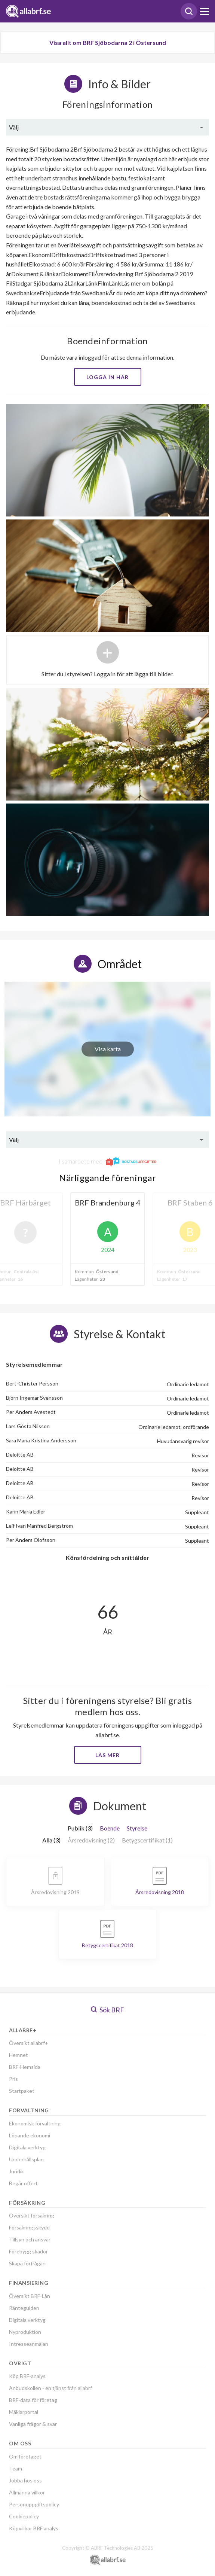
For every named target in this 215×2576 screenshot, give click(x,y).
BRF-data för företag (33, 2400)
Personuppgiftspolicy (34, 2504)
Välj (14, 127)
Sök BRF (107, 2010)
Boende (110, 1828)
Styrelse (137, 1828)
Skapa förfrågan (27, 2263)
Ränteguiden (24, 2308)
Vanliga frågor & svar (33, 2424)
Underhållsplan (26, 2159)
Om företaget (25, 2456)
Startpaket (21, 2091)
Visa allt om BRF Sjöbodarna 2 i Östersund (107, 42)
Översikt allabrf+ (28, 2043)
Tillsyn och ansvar (29, 2239)
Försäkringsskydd (29, 2227)
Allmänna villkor (27, 2492)
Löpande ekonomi (29, 2135)
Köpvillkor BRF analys (33, 2528)
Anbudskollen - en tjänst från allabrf (50, 2388)
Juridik (16, 2171)
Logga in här (107, 377)
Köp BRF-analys (27, 2376)
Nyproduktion (25, 2332)
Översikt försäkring (31, 2215)
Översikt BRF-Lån (29, 2296)
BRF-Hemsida (24, 2067)
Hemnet (18, 2055)
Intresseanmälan (28, 2344)
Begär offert (23, 2183)
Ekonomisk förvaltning (35, 2123)
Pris (13, 2079)
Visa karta (108, 1048)
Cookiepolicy (24, 2516)
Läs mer (107, 1755)
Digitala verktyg (27, 2147)
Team (15, 2468)
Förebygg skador (28, 2251)
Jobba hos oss (25, 2480)
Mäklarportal (23, 2412)
